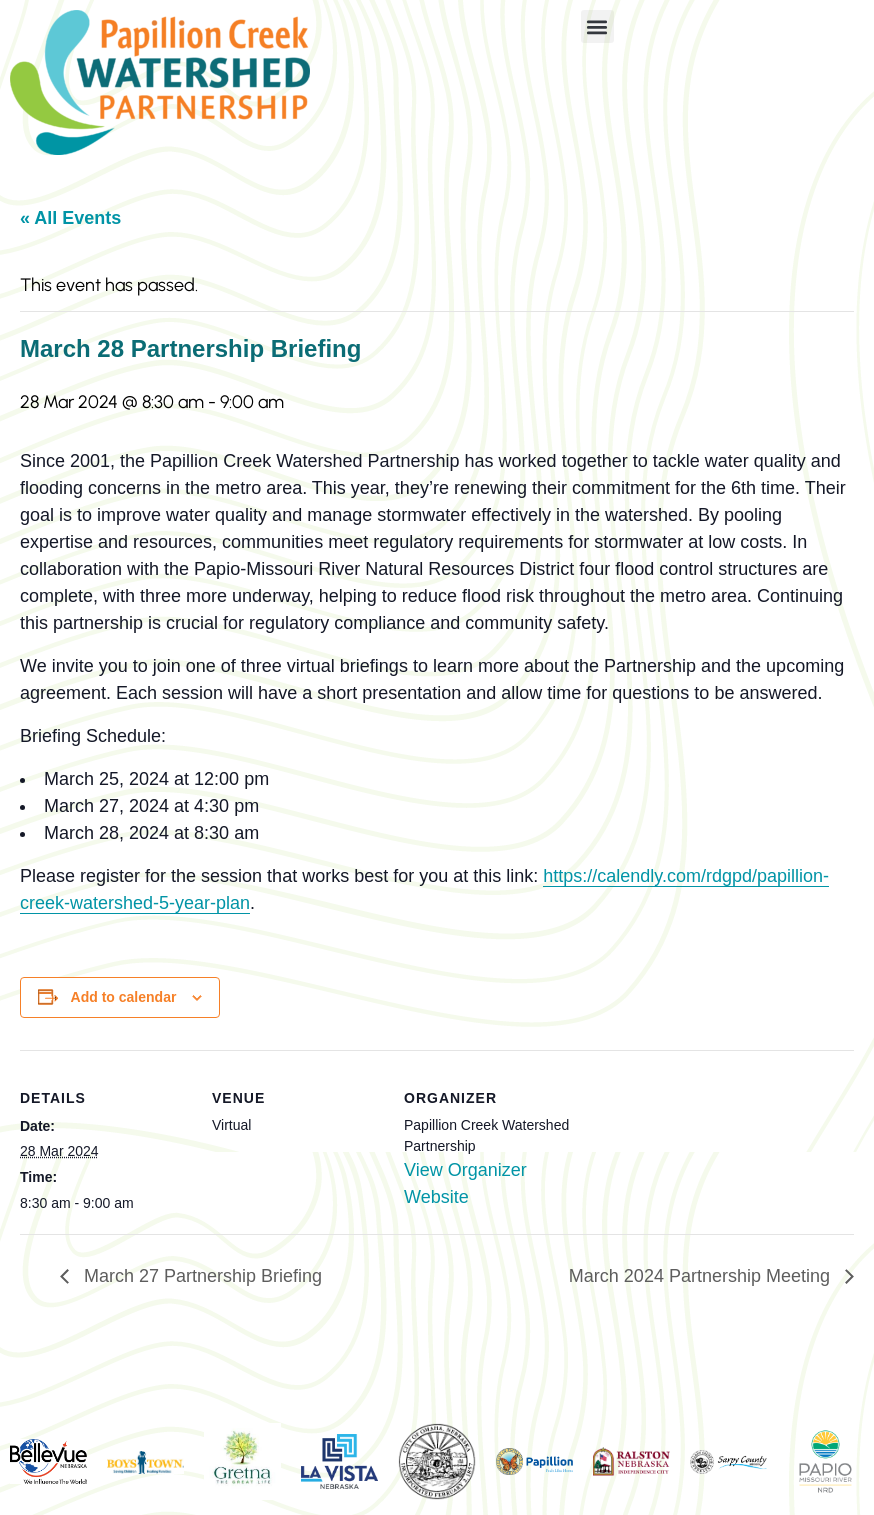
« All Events (70, 218)
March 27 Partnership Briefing (200, 1276)
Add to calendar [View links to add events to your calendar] (124, 997)
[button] (597, 26)
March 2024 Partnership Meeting (702, 1276)
